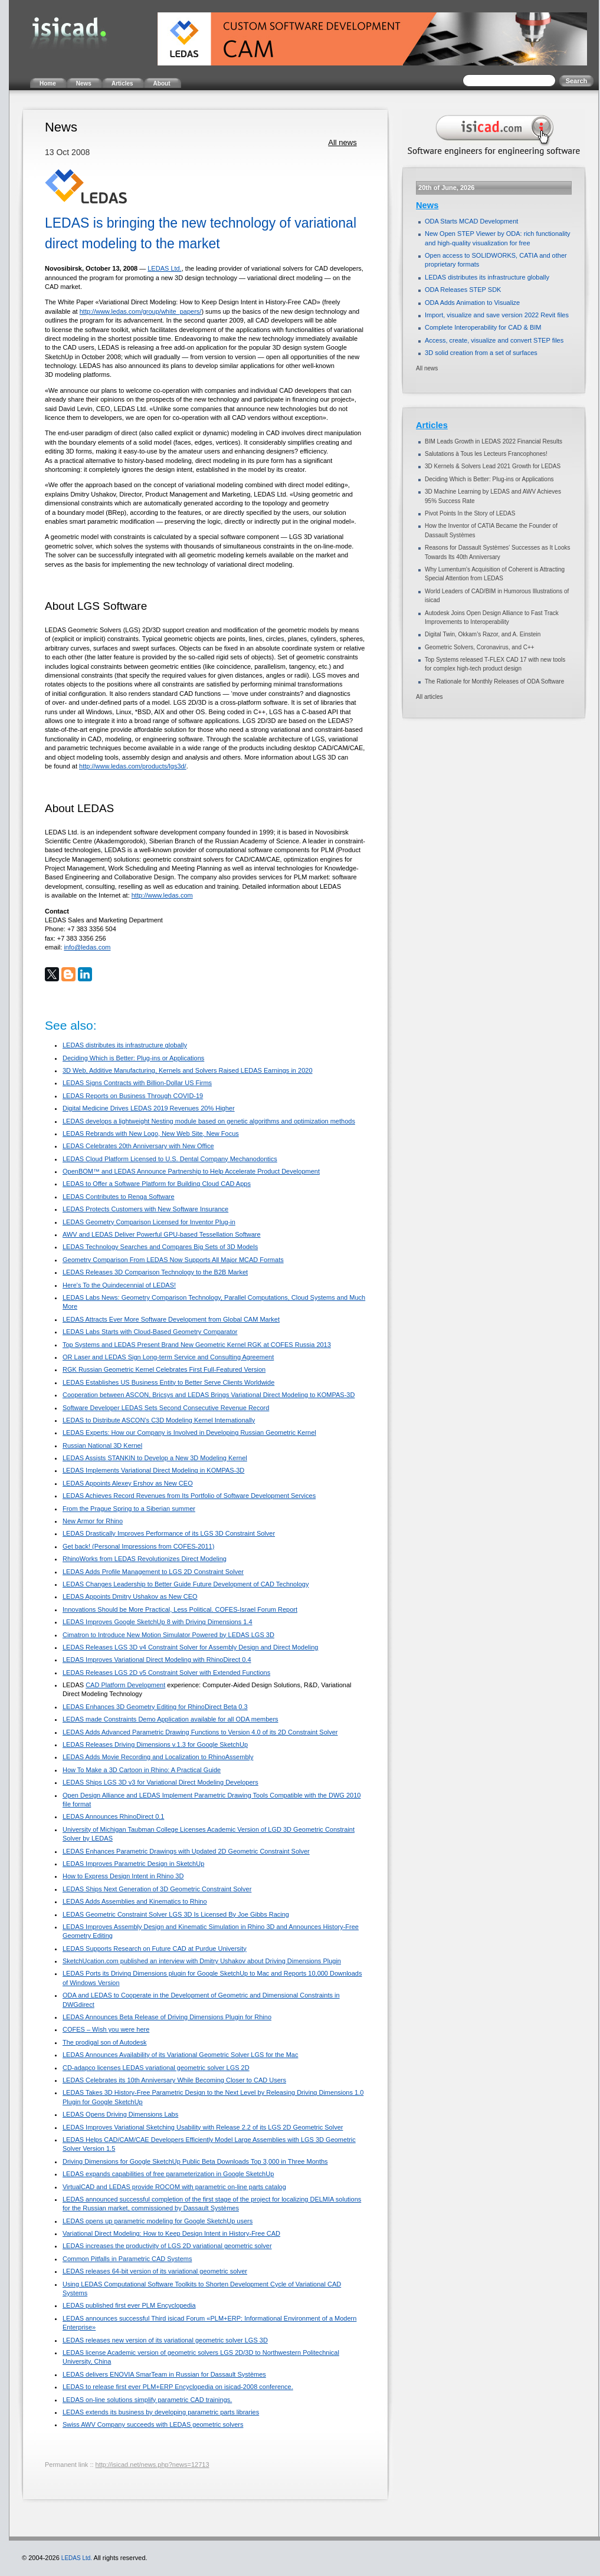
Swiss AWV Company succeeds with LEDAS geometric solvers (153, 2424)
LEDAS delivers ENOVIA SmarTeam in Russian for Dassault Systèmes (164, 2374)
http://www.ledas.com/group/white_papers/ (141, 311)
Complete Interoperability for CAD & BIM (483, 327)
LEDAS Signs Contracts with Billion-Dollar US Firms (137, 1082)
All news (342, 142)
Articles (432, 425)
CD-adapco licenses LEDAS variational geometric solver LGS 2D (156, 2067)
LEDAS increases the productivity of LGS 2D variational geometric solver (167, 2245)
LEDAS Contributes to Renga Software (119, 1196)
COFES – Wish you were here (106, 2029)
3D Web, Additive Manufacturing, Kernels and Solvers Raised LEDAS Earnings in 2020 (188, 1070)
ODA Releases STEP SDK (463, 289)
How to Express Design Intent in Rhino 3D (123, 1876)
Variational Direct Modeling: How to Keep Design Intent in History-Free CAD (171, 2233)
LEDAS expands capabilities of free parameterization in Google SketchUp (168, 2173)
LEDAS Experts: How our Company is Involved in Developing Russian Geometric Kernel (189, 1432)
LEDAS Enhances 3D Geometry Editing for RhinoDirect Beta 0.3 (155, 1706)
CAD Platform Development (125, 1684)
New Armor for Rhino (93, 1520)
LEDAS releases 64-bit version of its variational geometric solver (155, 2271)
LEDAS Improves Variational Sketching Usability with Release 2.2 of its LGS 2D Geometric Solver (203, 2127)
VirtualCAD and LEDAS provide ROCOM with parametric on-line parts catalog (174, 2186)
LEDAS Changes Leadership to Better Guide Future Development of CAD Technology (186, 1584)
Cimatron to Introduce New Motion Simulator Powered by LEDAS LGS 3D (168, 1634)
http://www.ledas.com (162, 895)
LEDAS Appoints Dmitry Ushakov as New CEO (130, 1596)
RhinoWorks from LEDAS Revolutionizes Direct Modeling (145, 1558)
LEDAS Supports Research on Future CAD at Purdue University (155, 1948)
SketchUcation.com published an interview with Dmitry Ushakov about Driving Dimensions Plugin (202, 1960)
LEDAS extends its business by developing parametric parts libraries (161, 2412)
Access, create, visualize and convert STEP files (494, 340)
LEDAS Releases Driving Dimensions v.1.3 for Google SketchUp (155, 1744)
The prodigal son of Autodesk (104, 2042)
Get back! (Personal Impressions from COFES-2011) (138, 1546)
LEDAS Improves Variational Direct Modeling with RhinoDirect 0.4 (157, 1659)
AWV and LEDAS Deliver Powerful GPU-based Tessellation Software (162, 1234)
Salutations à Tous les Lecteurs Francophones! (486, 454)
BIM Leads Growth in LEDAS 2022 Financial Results (493, 441)
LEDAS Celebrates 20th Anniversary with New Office (138, 1145)
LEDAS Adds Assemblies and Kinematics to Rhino (135, 1901)
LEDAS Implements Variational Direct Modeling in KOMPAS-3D (153, 1470)
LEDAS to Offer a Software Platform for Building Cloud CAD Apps (157, 1183)
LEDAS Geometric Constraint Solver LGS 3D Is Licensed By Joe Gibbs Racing (176, 1914)
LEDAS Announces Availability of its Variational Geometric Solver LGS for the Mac (180, 2054)
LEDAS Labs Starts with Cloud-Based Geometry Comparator (150, 1331)
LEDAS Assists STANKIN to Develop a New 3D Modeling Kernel (155, 1457)
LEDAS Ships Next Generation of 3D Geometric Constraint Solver (157, 1888)
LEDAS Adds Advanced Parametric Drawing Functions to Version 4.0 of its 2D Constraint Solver (200, 1732)
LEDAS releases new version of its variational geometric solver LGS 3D (165, 2340)
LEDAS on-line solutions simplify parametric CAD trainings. (147, 2399)
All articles (429, 697)
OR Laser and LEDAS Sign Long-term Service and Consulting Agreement (168, 1357)
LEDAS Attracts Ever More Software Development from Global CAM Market (171, 1319)
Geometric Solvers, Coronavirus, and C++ (480, 647)
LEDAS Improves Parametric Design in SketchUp (133, 1863)
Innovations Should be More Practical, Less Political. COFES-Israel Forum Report (180, 1609)
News (427, 205)
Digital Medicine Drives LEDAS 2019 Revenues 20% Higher (149, 1108)
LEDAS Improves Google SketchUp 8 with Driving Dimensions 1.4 (158, 1621)
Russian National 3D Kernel (102, 1445)
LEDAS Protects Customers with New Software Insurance (145, 1209)
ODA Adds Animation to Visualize (472, 302)
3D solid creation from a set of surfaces (481, 352)
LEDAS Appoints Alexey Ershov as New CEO (128, 1483)
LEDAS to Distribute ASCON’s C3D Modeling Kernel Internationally (159, 1420)
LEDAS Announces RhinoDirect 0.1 (113, 1816)
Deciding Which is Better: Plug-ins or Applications (133, 1058)
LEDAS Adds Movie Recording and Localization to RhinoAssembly (158, 1756)
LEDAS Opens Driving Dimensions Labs (120, 2114)
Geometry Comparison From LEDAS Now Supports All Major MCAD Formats (173, 1259)
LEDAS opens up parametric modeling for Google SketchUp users (158, 2221)
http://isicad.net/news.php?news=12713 (152, 2464)
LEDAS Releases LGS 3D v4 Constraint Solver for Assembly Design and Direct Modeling (190, 1647)
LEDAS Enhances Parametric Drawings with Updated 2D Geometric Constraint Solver (186, 1851)
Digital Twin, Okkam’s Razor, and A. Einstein (482, 634)
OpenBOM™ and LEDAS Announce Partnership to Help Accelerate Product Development (191, 1171)
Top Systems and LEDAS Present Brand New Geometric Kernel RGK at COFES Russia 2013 (197, 1344)
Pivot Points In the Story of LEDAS (470, 513)
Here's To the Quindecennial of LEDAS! (119, 1285)
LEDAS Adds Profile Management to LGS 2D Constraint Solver (153, 1571)
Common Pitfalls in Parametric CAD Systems (127, 2258)
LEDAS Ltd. (164, 268)
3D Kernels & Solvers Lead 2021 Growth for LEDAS (492, 466)
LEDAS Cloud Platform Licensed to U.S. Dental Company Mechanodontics (170, 1158)
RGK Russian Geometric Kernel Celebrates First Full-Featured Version (164, 1369)
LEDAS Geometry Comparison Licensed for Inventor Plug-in (149, 1221)
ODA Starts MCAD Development (471, 221)
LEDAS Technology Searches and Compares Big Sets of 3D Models (160, 1246)
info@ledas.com (87, 947)
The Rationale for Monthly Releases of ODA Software (494, 681)
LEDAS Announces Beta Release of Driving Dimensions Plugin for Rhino (167, 2016)
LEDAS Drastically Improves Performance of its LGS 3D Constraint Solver (169, 1533)
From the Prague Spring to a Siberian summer (129, 1508)
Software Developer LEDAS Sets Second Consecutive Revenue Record (166, 1407)
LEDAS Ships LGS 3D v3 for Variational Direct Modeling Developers (160, 1782)
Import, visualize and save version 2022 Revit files (497, 314)
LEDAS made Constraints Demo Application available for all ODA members (170, 1719)
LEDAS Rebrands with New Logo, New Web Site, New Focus (151, 1133)
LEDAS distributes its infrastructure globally (125, 1045)
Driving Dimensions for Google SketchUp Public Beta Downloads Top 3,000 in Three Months (195, 2161)
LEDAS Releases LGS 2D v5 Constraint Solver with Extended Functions (166, 1672)
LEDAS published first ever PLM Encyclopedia (129, 2305)
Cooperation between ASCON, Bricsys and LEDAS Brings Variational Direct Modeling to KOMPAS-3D (209, 1394)
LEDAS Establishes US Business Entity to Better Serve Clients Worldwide (168, 1382)
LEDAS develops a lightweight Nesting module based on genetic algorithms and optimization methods (209, 1121)
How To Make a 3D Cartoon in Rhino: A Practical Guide (142, 1769)
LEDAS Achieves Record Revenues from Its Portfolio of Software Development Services (189, 1495)
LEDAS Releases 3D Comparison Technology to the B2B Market (155, 1272)
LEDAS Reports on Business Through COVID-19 (133, 1095)
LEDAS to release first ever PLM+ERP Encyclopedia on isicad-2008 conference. (178, 2386)
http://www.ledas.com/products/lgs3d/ (132, 766)
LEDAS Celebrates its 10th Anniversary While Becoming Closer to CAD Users (174, 2080)
